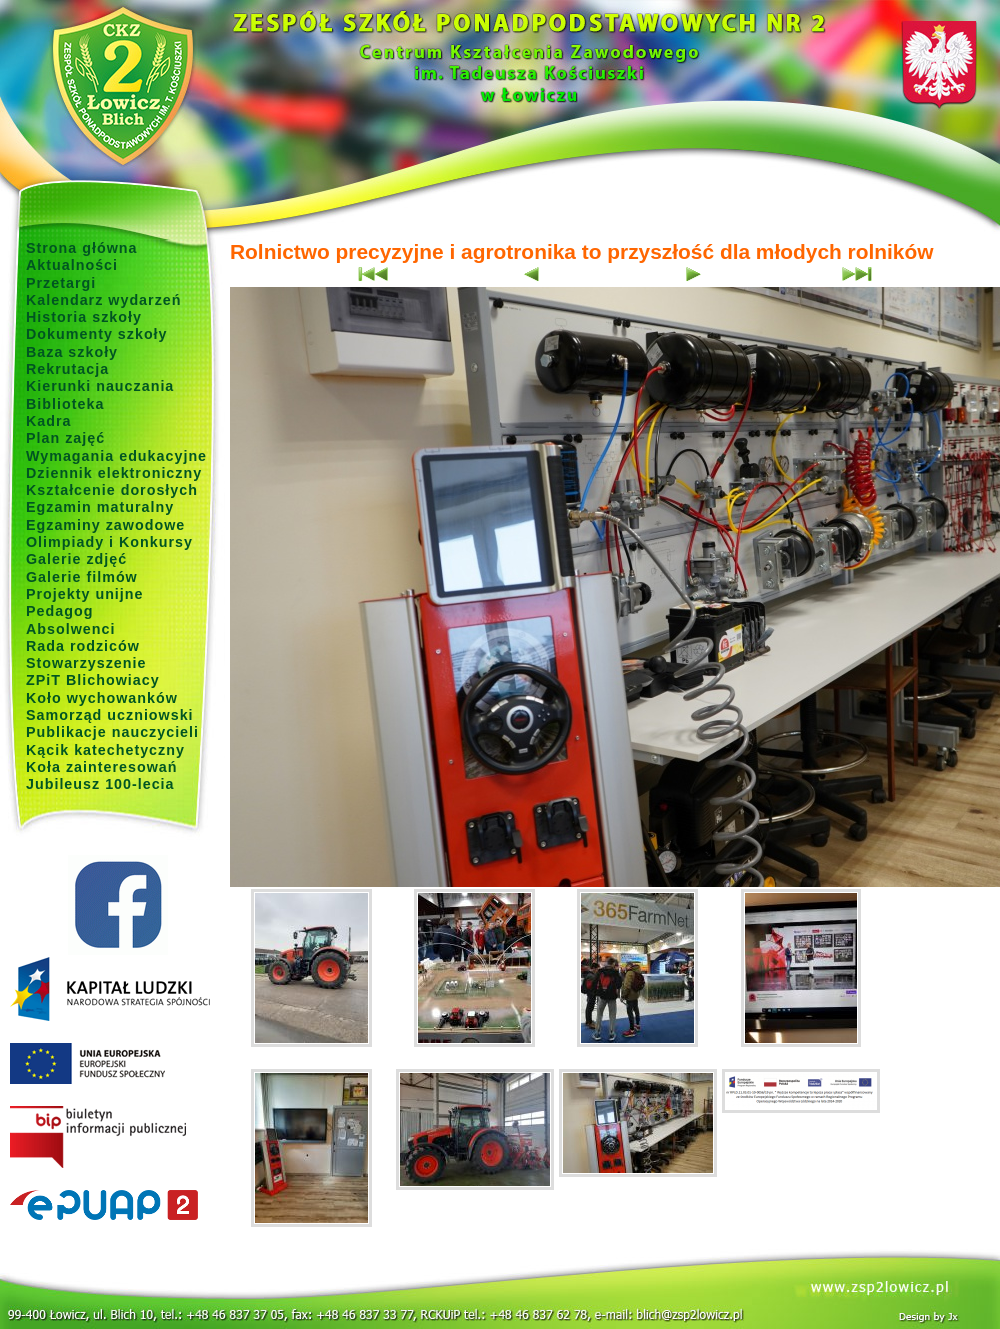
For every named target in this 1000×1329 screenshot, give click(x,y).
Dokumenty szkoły (97, 334)
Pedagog (59, 611)
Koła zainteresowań (102, 767)
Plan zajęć (65, 438)
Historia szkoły (84, 317)
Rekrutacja (67, 369)
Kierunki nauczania (100, 386)
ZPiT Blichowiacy (93, 680)
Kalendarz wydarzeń (103, 300)
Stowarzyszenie (86, 663)
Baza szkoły (72, 352)
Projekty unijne (85, 594)
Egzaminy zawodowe (105, 525)
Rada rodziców (83, 646)
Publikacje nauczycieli (112, 732)
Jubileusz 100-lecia (100, 784)
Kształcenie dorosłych (112, 490)
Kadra (49, 421)
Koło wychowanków (102, 698)
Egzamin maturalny (100, 507)
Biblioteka (65, 404)
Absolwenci (70, 629)
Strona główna (82, 248)
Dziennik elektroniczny (114, 473)
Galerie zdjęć (76, 559)
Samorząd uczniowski (110, 715)
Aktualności (72, 265)
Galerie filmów (82, 577)
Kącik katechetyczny (105, 750)
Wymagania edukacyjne (116, 456)
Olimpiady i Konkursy (109, 542)
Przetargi (61, 283)
